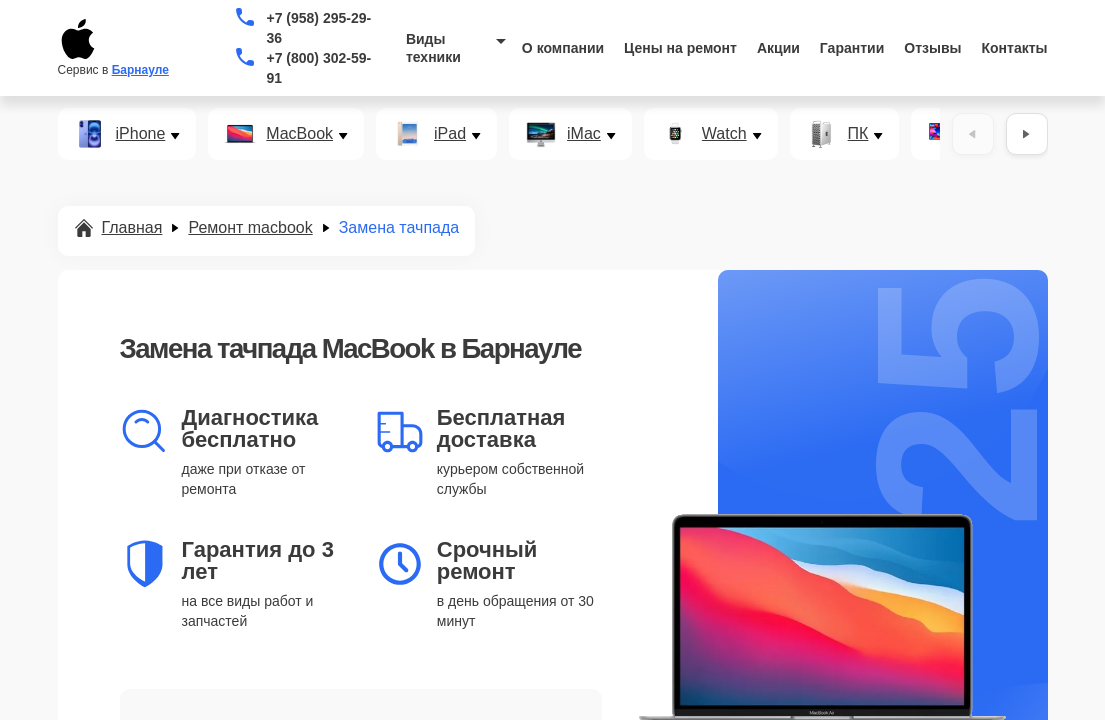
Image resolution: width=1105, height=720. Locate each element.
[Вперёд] (1027, 134)
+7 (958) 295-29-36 (318, 28)
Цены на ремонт (680, 48)
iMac (584, 134)
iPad (450, 134)
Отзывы (932, 48)
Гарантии (852, 48)
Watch (724, 134)
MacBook (299, 134)
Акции (778, 48)
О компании (563, 48)
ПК (858, 134)
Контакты (1015, 48)
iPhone (141, 134)
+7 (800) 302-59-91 (318, 68)
